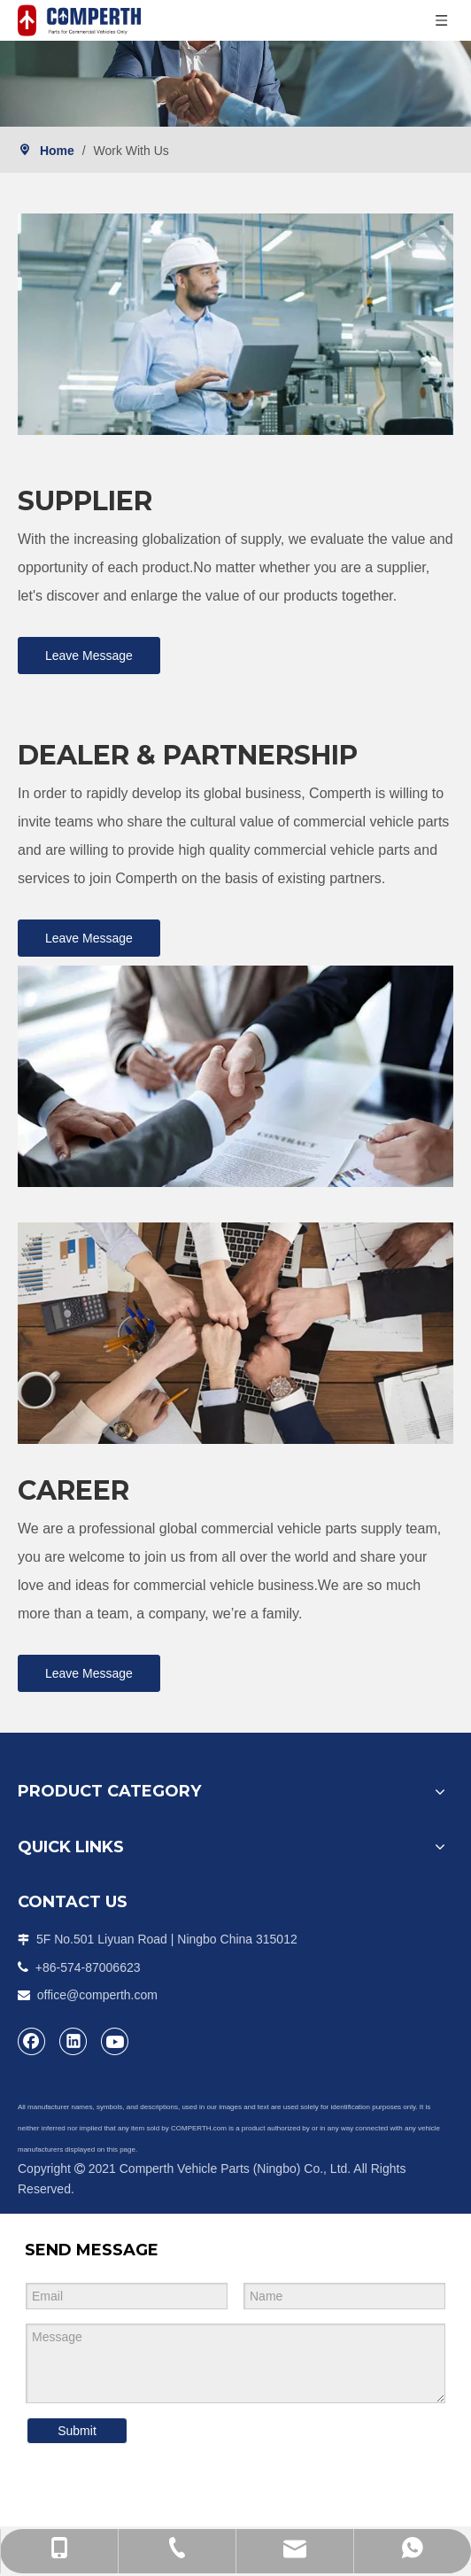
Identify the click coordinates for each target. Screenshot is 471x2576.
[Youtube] (115, 2041)
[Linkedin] (73, 2041)
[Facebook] (32, 2041)
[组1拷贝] (235, 324)
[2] (235, 1076)
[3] (235, 1333)
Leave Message (89, 655)
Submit (77, 2431)
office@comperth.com (97, 1995)
